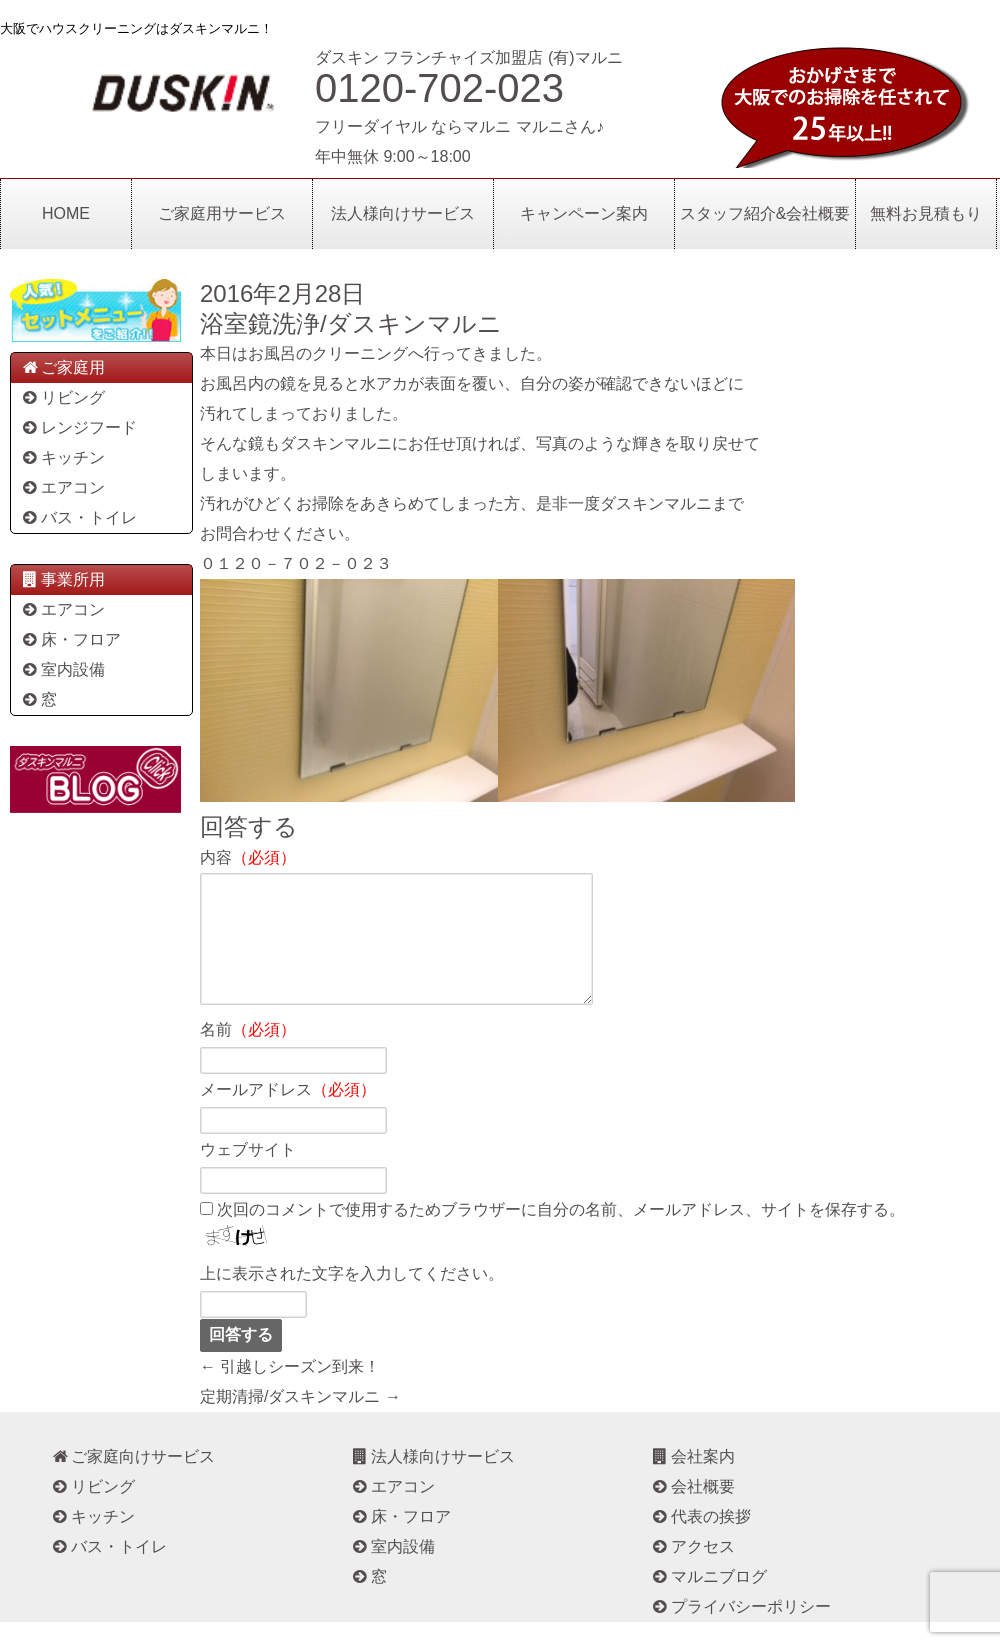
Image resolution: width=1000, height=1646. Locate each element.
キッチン (62, 457)
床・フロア (70, 639)
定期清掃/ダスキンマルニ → (300, 1420)
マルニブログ (708, 1600)
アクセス (692, 1570)
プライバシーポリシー (740, 1630)
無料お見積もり (926, 213)
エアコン (62, 487)
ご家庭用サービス (222, 213)
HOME (66, 213)
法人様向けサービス (403, 213)
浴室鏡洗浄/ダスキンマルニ (351, 323)
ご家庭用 (62, 367)
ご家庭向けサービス (132, 1480)
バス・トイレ (78, 517)
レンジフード (78, 427)
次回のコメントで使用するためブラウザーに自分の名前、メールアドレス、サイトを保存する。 (561, 1233)
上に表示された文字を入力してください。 (352, 1297)
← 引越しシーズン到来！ (290, 1390)
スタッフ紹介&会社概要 (765, 213)
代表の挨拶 (700, 1540)
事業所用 (62, 579)
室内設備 (62, 669)
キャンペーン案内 (584, 213)
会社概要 (692, 1510)
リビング (62, 397)
